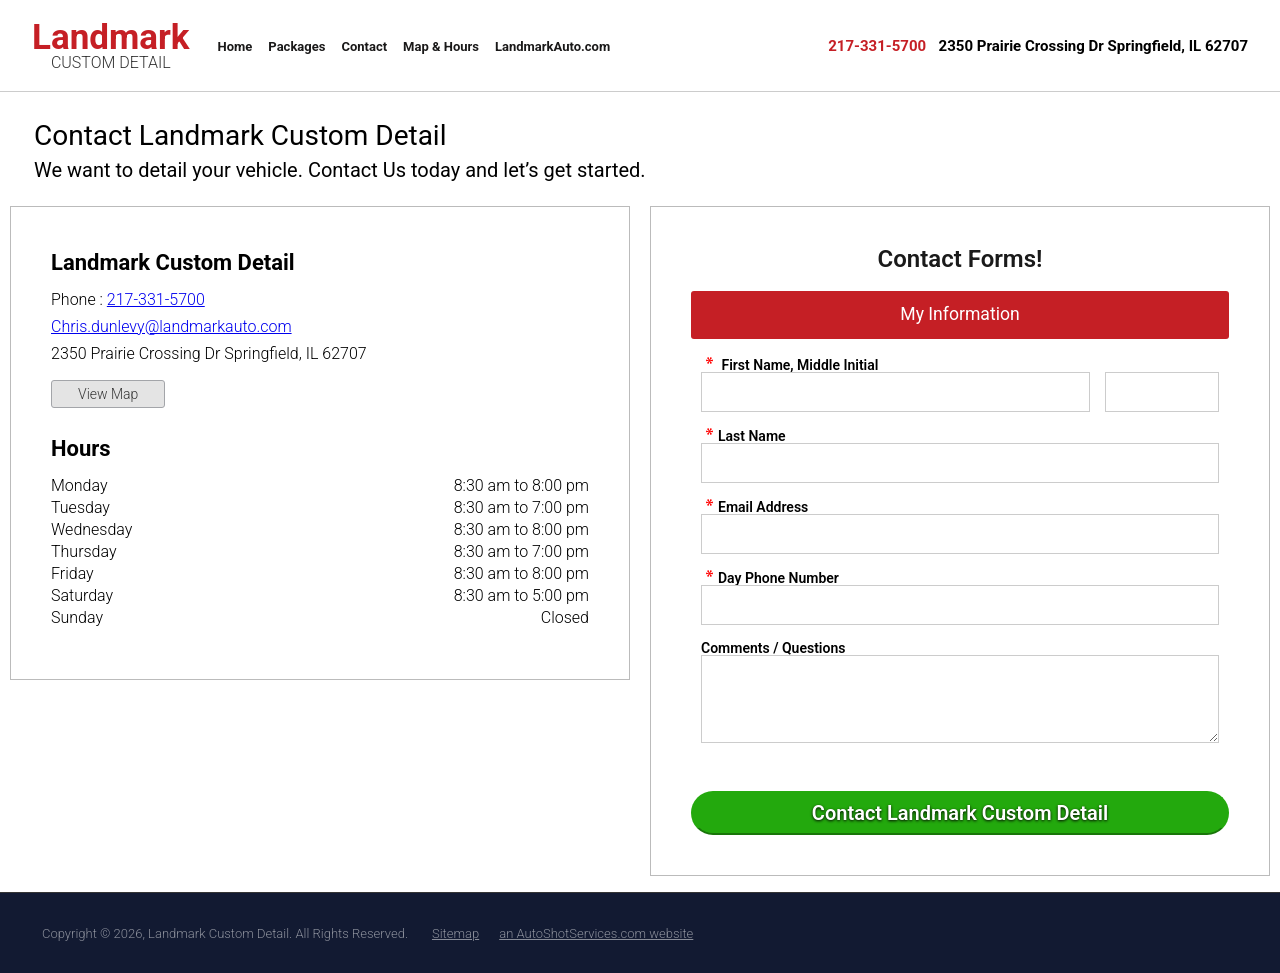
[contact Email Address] (960, 534)
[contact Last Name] (960, 463)
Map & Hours (441, 46)
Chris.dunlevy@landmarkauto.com (171, 326)
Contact (364, 46)
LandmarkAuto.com (552, 46)
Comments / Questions (773, 648)
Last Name (743, 435)
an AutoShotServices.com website (596, 933)
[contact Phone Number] (960, 605)
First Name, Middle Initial (789, 364)
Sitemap (455, 933)
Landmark (111, 44)
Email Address (754, 506)
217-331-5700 (156, 299)
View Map (108, 394)
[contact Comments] (960, 699)
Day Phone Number (770, 577)
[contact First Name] (895, 392)
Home (235, 46)
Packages (296, 46)
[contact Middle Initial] (1162, 392)
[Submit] (960, 813)
